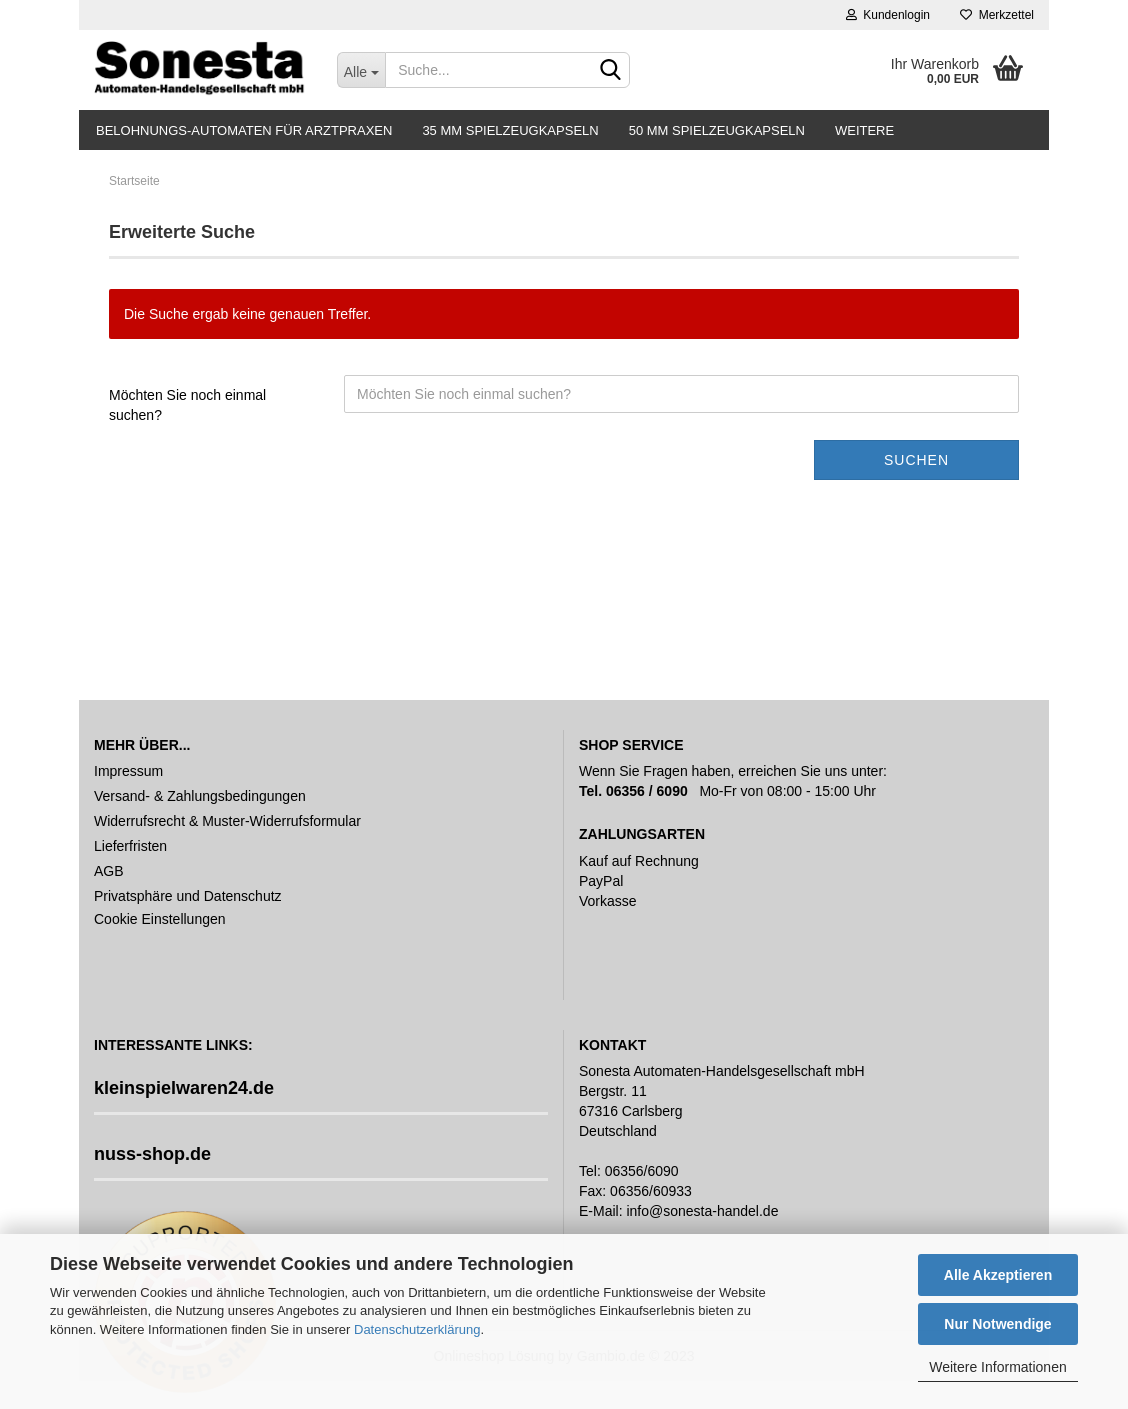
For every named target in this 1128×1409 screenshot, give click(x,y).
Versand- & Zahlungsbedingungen (200, 796)
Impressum (128, 771)
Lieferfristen (130, 846)
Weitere (864, 130)
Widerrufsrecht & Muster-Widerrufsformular (227, 821)
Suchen (916, 460)
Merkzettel (997, 15)
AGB (109, 871)
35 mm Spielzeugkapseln (510, 130)
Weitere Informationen (997, 1367)
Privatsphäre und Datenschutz (188, 896)
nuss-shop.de (152, 1154)
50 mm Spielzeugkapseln (717, 130)
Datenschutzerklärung (417, 1329)
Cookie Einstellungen (160, 919)
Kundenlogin (888, 15)
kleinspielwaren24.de (184, 1088)
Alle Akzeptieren (998, 1275)
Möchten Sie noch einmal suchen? (187, 405)
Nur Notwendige (997, 1324)
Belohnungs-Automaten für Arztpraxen (244, 130)
